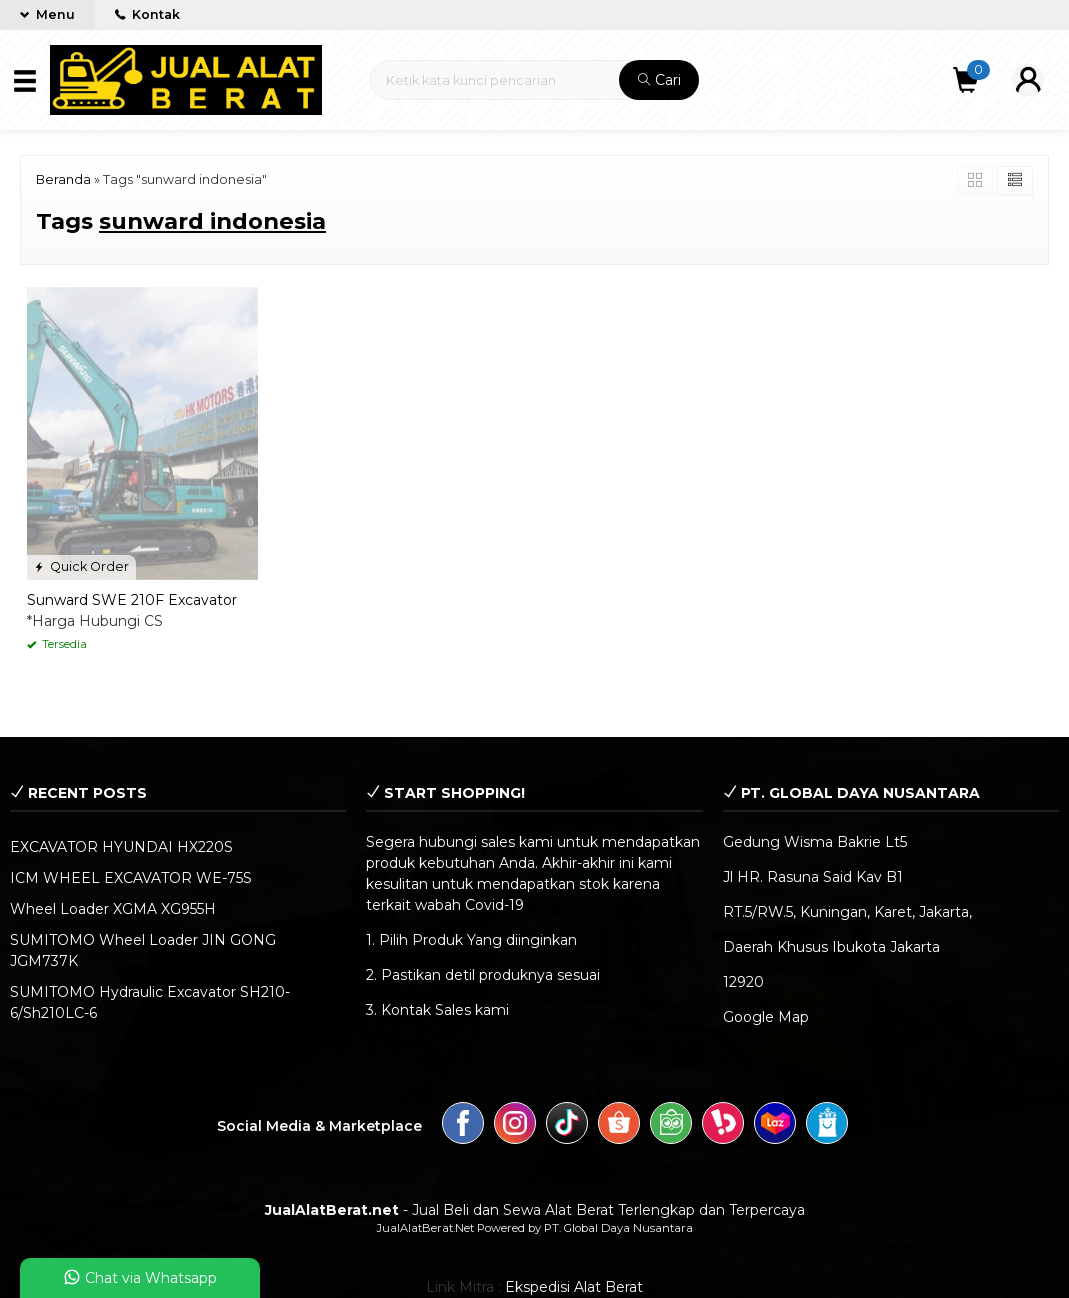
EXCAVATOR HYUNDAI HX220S (121, 847)
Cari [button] (659, 80)
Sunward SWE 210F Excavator (132, 600)
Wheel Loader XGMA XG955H (113, 909)
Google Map (766, 1017)
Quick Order (81, 566)
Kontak (147, 14)
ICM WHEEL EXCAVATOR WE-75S (131, 878)
